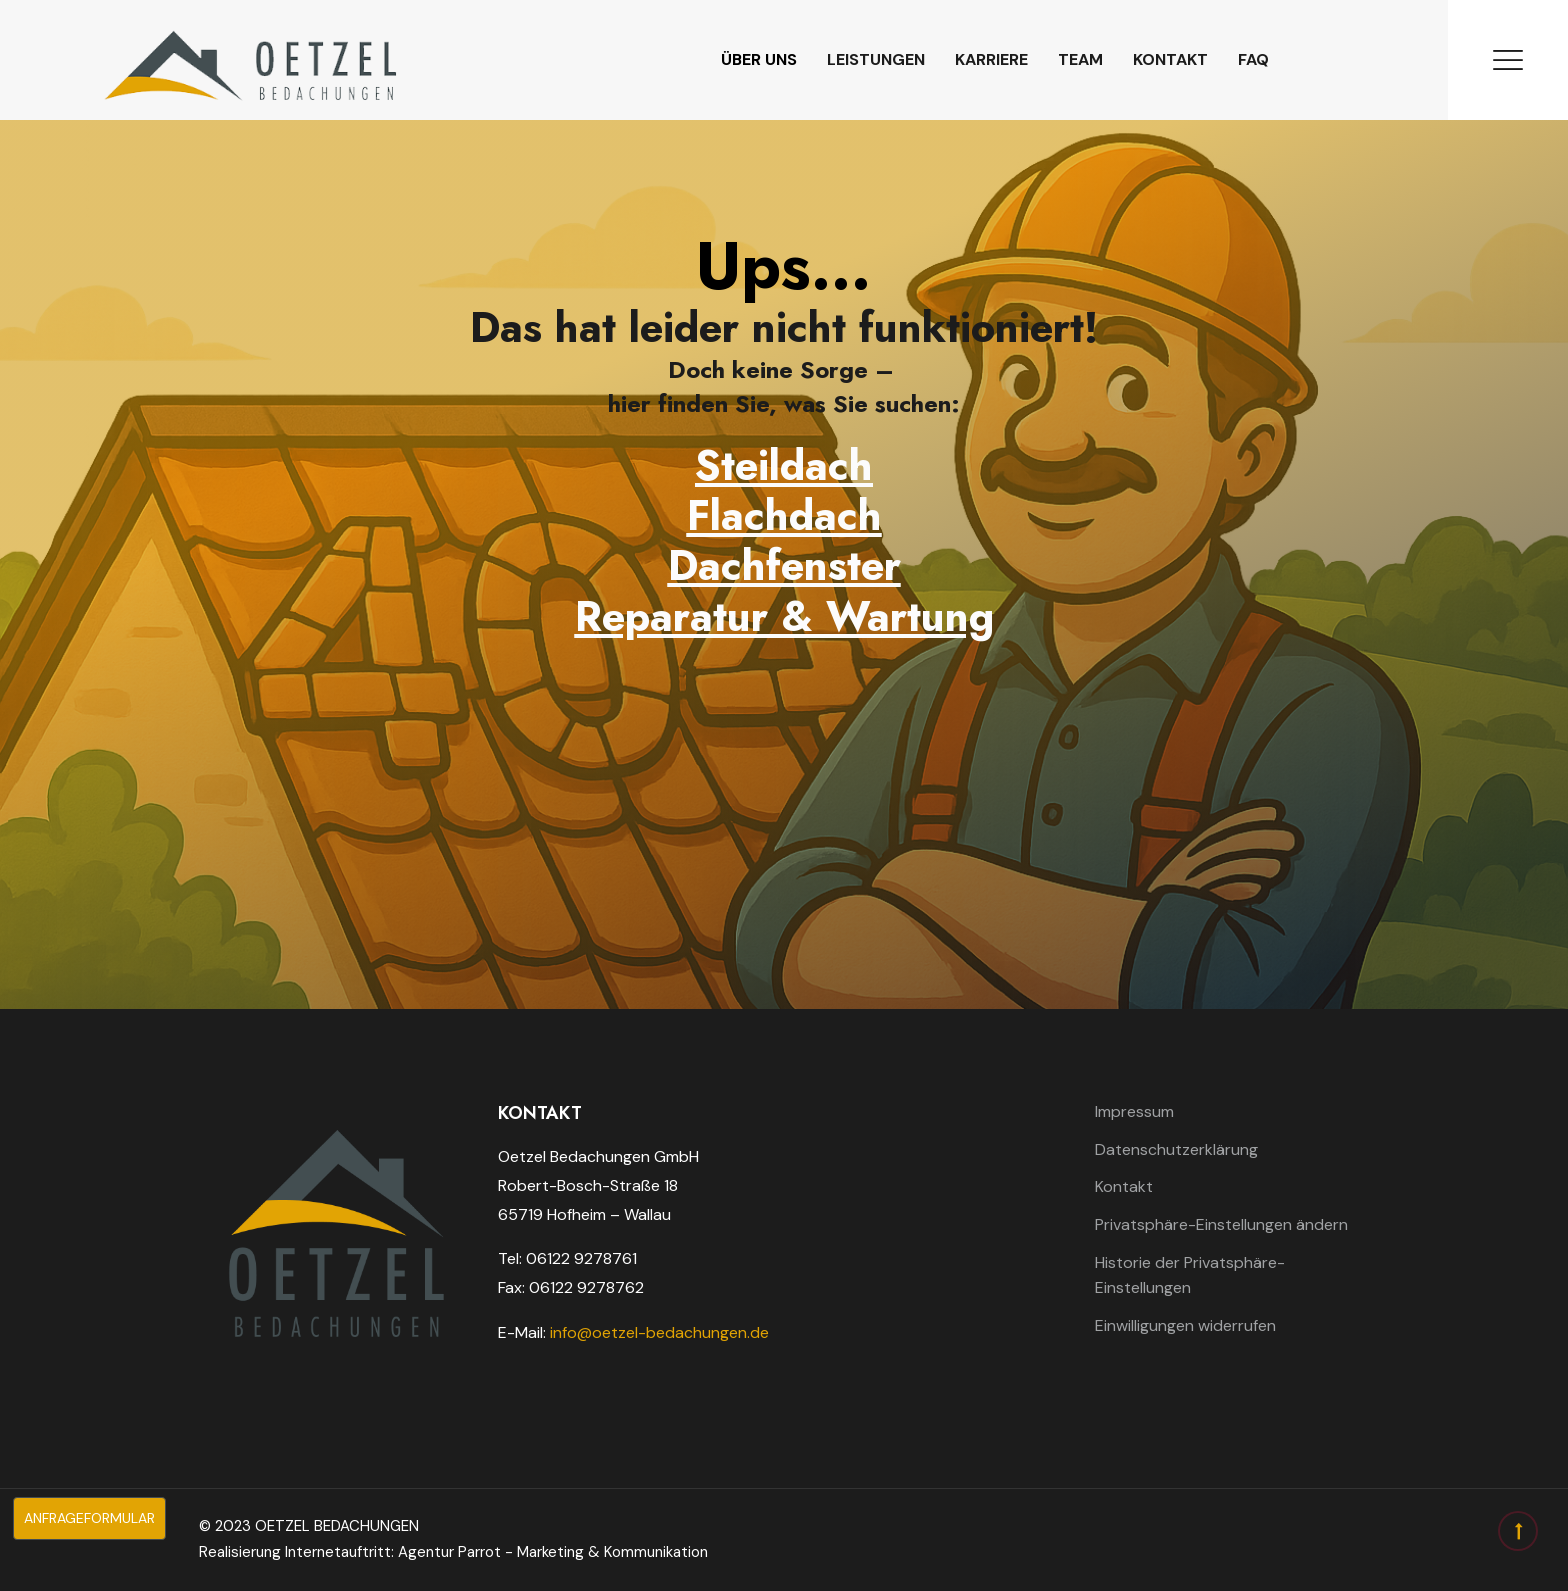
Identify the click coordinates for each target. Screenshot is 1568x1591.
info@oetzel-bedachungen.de (659, 1332)
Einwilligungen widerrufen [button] (1185, 1325)
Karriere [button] (991, 59)
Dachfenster (784, 565)
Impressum (1134, 1111)
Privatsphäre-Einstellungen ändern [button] (1221, 1224)
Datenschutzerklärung (1176, 1149)
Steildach (784, 465)
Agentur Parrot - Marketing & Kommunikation (553, 1552)
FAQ (1253, 59)
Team (1080, 59)
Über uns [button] (759, 59)
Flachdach (784, 515)
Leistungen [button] (876, 59)
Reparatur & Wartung (784, 616)
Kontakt (1170, 59)
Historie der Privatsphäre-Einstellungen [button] (1190, 1275)
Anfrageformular (83, 1518)
